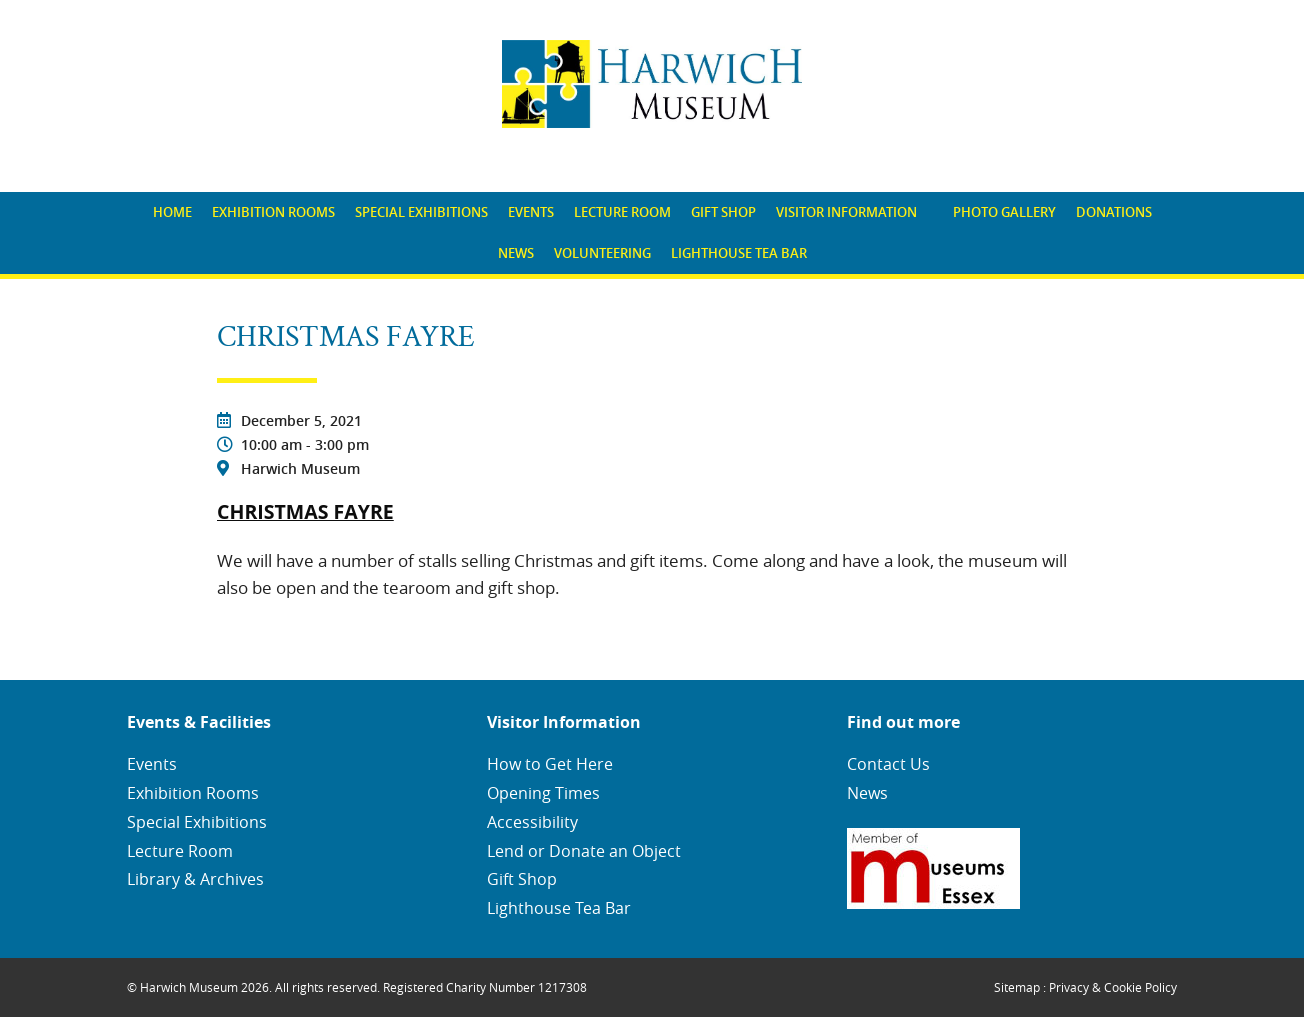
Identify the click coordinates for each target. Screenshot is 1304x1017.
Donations (1114, 212)
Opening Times (543, 793)
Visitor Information (846, 212)
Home (172, 212)
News (516, 253)
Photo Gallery (1004, 212)
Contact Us (888, 764)
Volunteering (602, 253)
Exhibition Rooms (273, 212)
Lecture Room (622, 212)
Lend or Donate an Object (584, 851)
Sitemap (1017, 987)
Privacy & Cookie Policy (1113, 987)
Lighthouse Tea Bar (739, 253)
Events (531, 212)
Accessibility (532, 822)
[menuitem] (172, 212)
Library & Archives (195, 879)
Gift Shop (723, 212)
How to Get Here (550, 764)
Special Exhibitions (421, 212)
